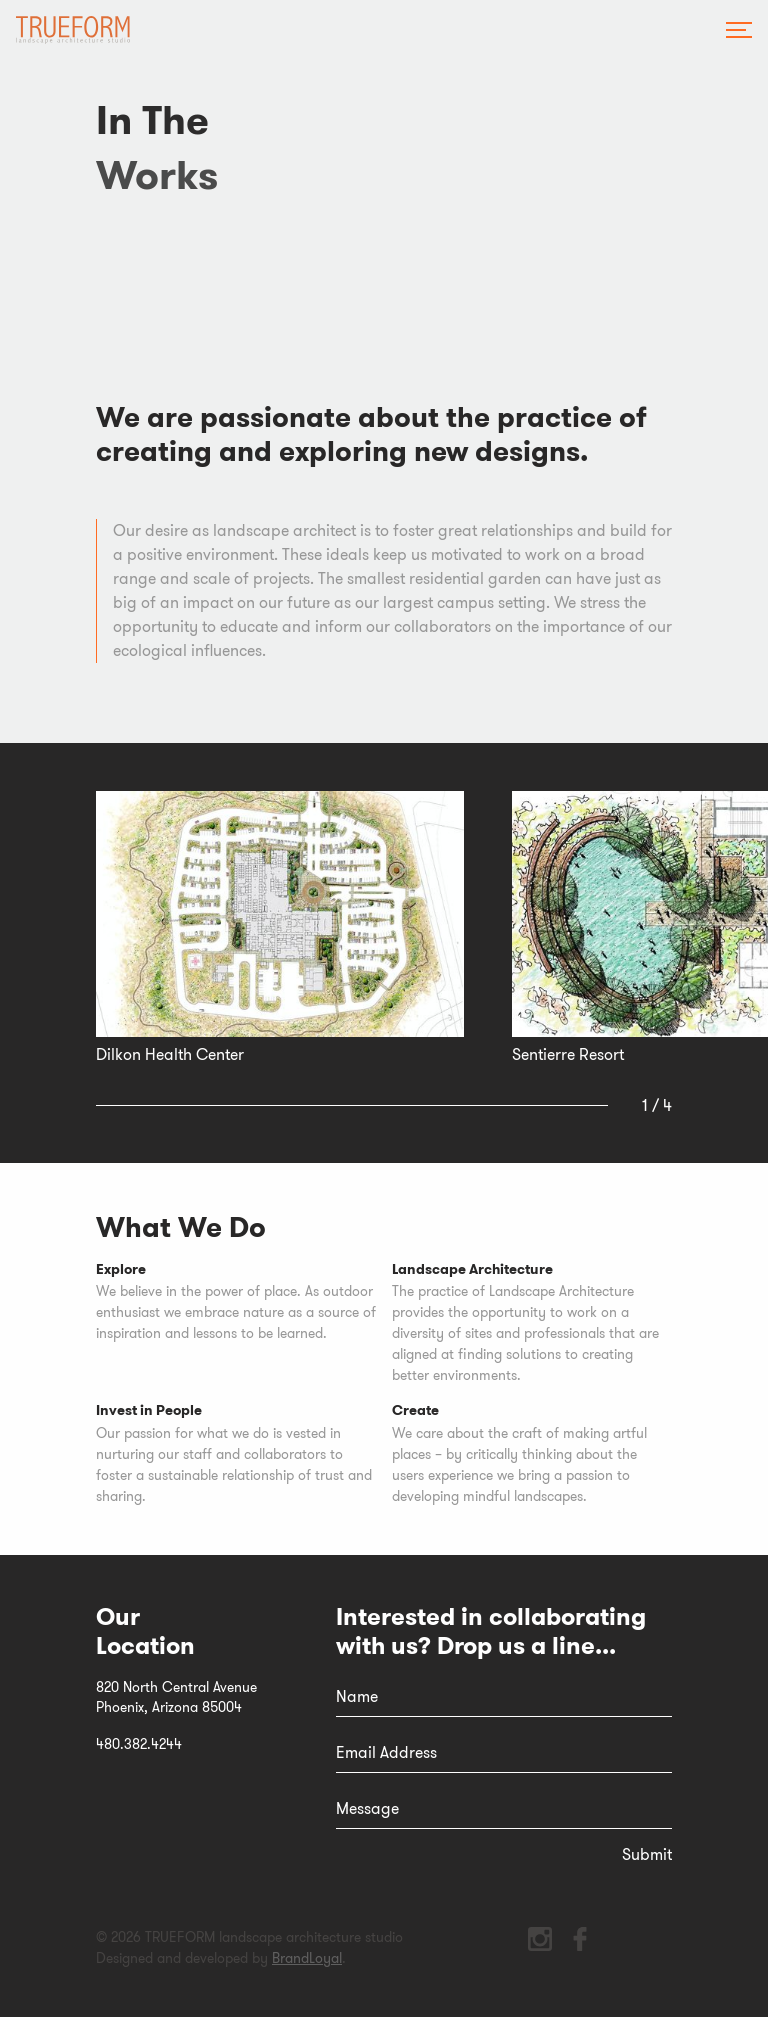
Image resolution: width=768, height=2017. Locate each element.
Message (367, 1808)
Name (357, 1696)
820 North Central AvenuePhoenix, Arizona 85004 (176, 1697)
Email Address (386, 1752)
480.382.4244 (139, 1744)
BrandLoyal (307, 1958)
